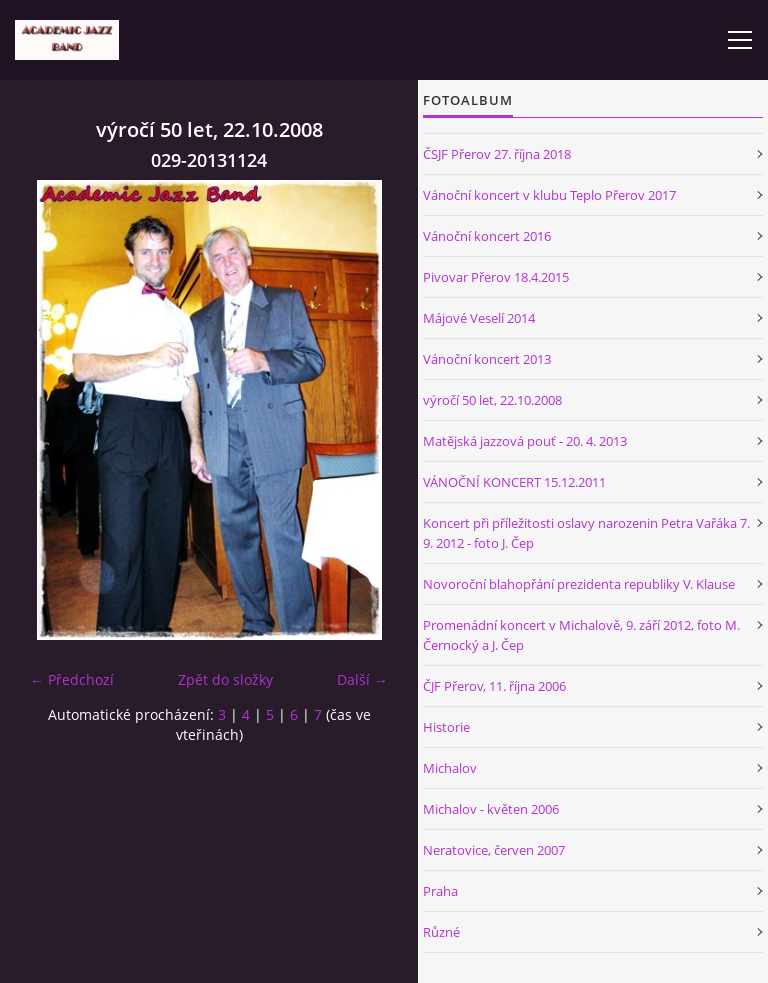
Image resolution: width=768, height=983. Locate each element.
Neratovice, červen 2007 (494, 850)
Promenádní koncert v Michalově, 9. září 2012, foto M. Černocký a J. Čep (581, 635)
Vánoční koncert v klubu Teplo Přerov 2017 (549, 195)
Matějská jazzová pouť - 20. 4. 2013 (525, 441)
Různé (441, 932)
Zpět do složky (225, 679)
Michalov (450, 768)
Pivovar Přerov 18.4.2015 (496, 277)
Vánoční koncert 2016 (487, 236)
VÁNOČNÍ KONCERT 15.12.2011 (514, 482)
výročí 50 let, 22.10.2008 (492, 400)
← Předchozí (72, 679)
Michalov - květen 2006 (491, 809)
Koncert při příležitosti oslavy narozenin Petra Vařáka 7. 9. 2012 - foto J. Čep (586, 533)
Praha (440, 891)
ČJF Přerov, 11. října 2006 (494, 686)
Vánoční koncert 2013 (487, 359)
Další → (362, 679)
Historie (446, 727)
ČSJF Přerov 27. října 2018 (497, 154)
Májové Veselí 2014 (479, 318)
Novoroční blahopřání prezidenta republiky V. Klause (579, 584)
